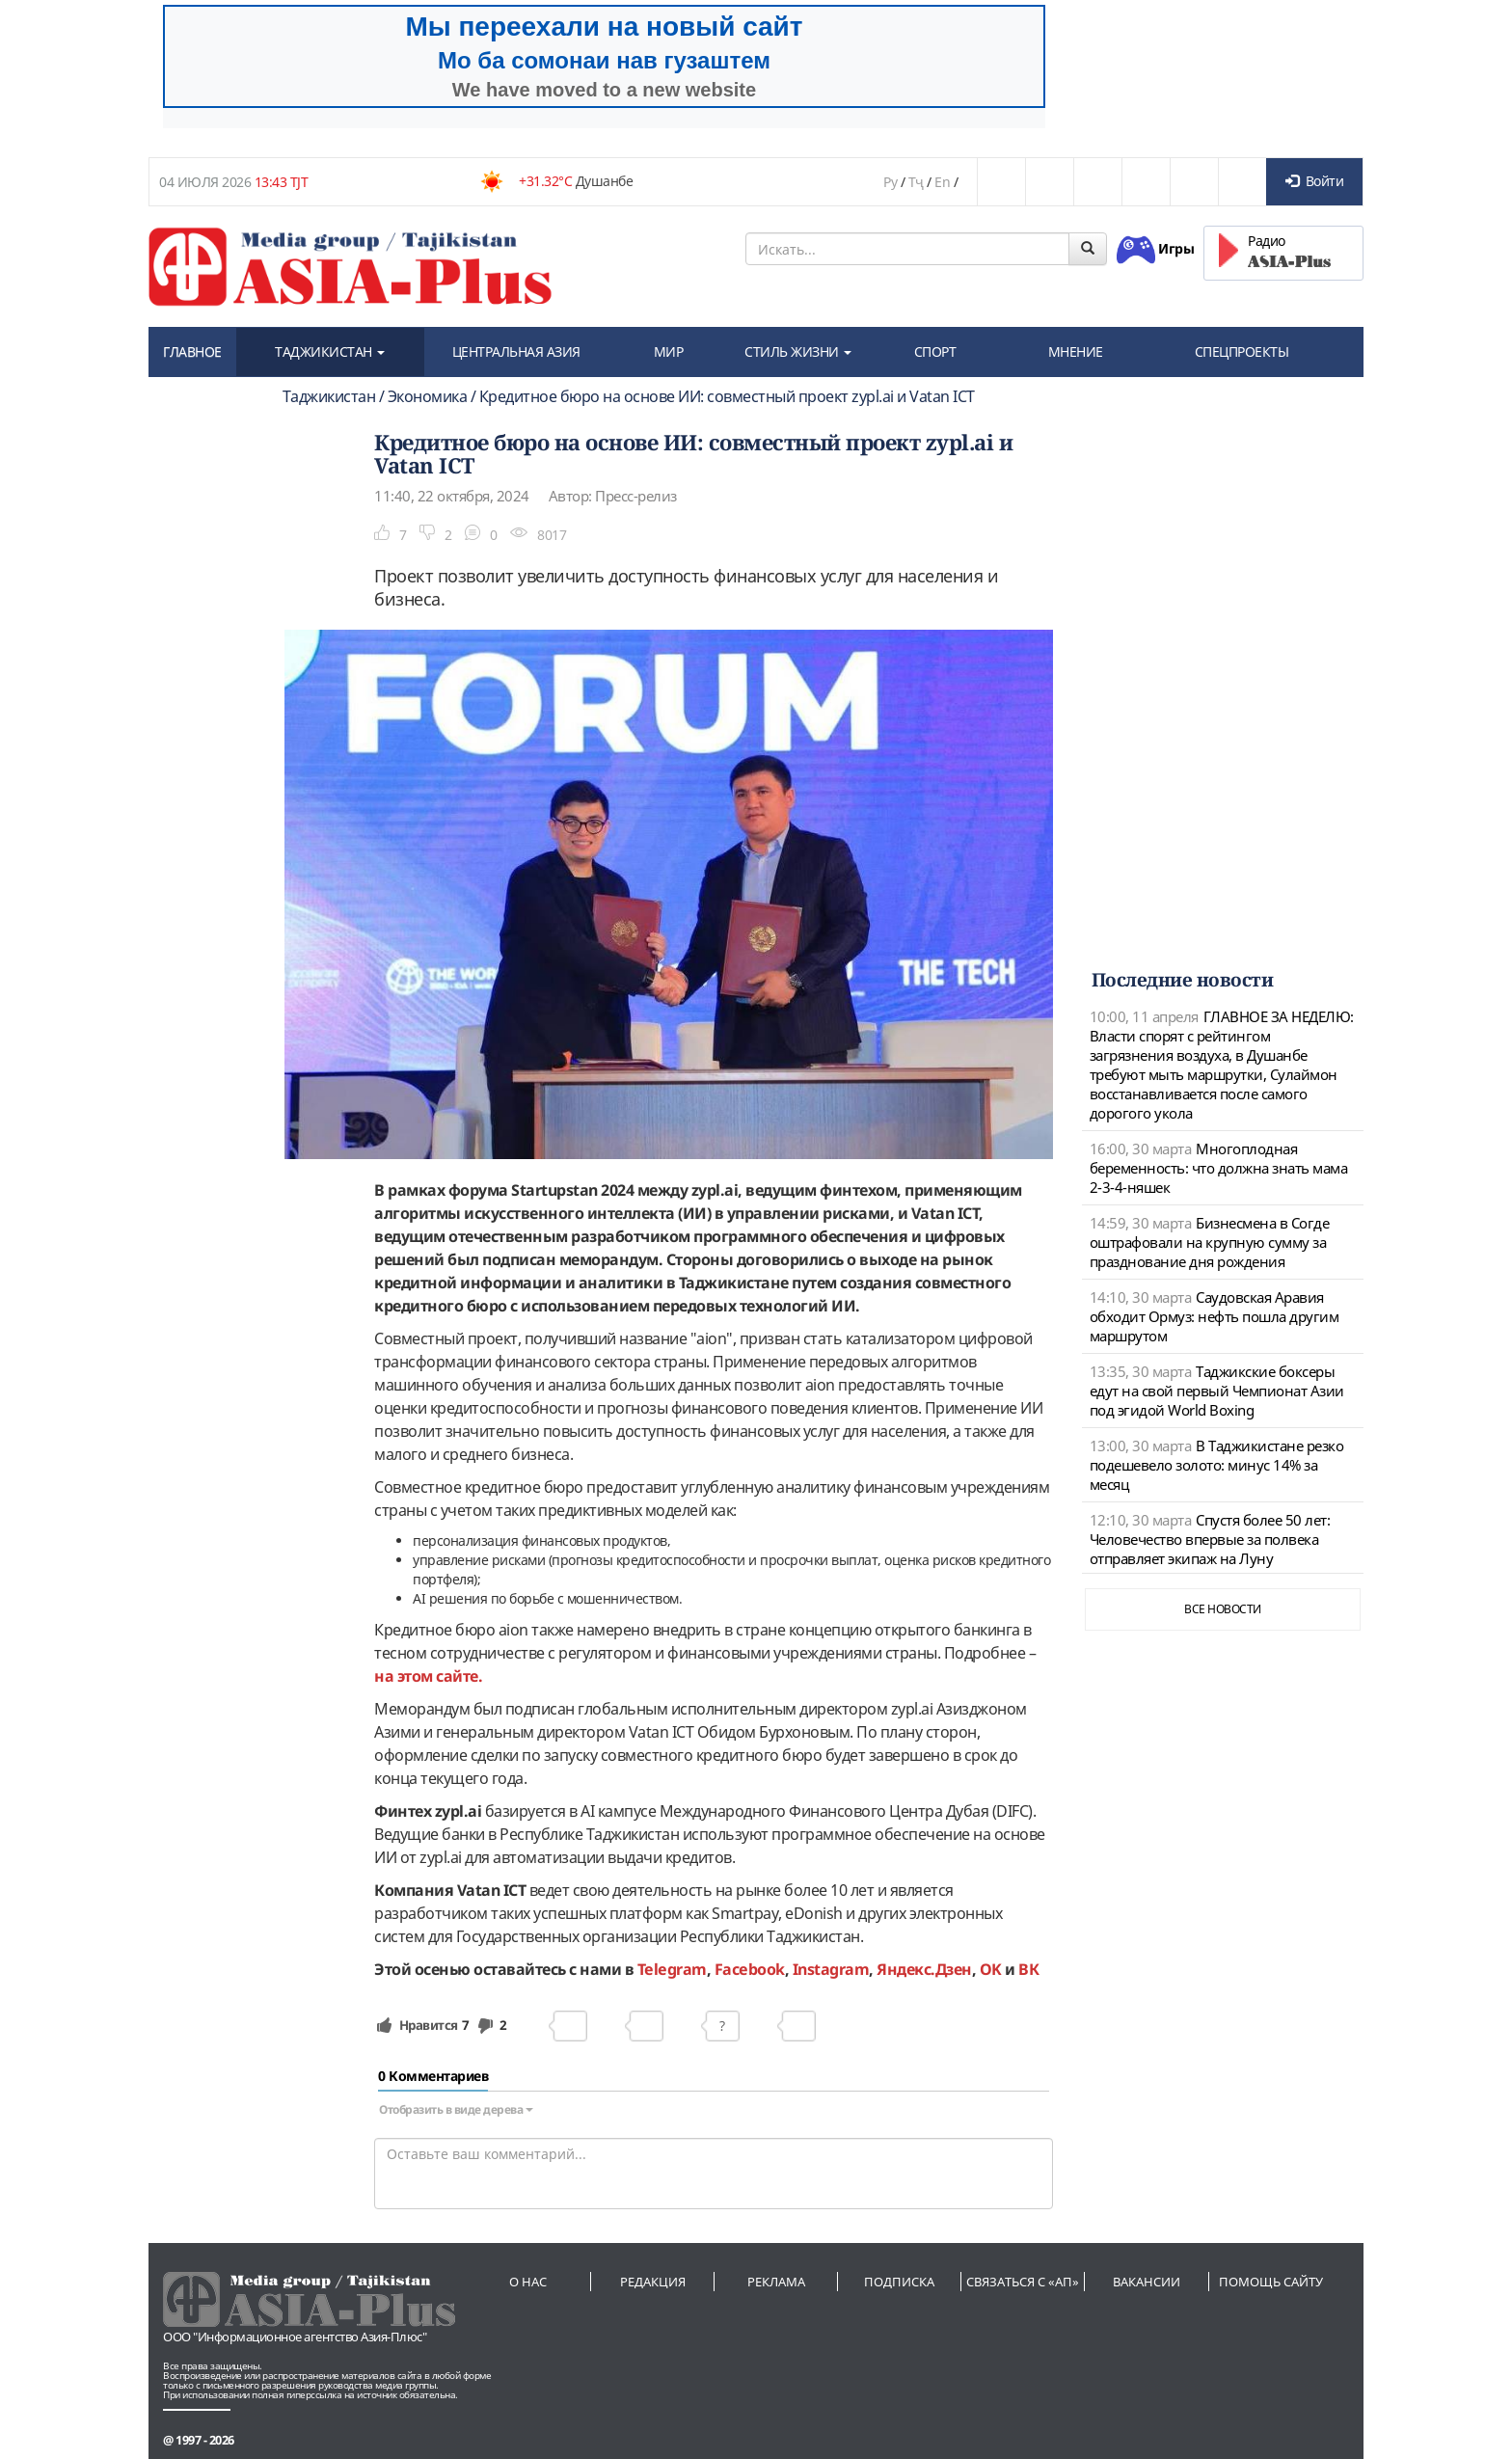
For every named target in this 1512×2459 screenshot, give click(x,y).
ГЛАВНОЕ (192, 351)
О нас (528, 2281)
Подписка (899, 2281)
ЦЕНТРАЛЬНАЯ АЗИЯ (516, 351)
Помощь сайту (1271, 2281)
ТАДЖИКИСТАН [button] (330, 351)
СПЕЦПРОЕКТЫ (1242, 351)
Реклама (776, 2281)
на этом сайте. (428, 1676)
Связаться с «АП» (1022, 2281)
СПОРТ (935, 351)
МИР (669, 351)
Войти (1314, 181)
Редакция (653, 2281)
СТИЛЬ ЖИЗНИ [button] (797, 351)
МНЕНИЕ (1075, 351)
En (942, 182)
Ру (890, 182)
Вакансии (1146, 2281)
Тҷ (916, 182)
